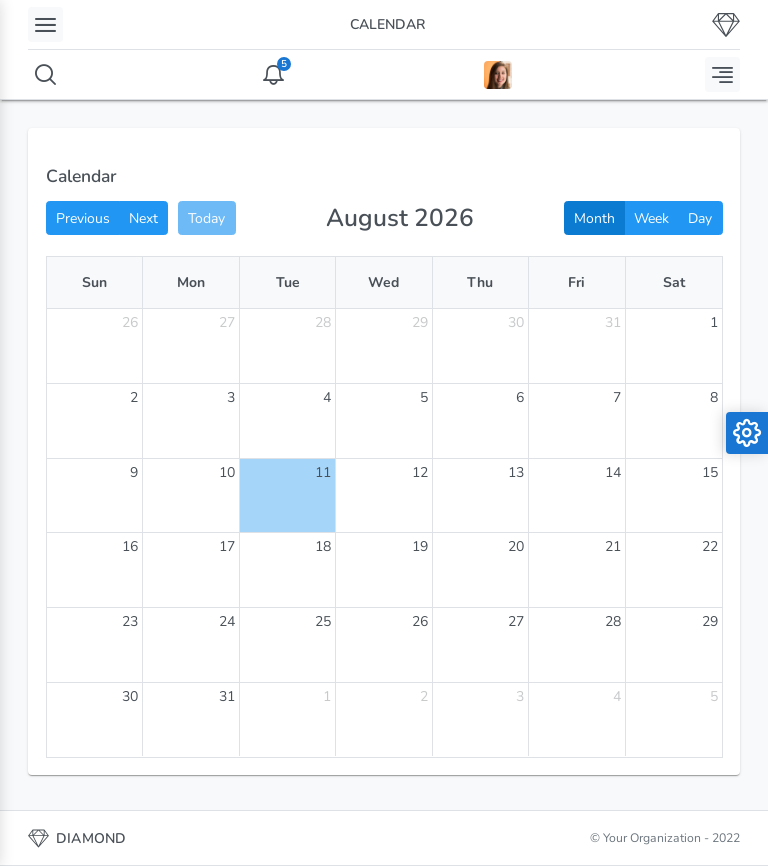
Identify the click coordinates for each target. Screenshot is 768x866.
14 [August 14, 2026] (613, 472)
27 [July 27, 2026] (227, 322)
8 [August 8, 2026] (714, 397)
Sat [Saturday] (674, 282)
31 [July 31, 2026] (613, 322)
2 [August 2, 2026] (134, 397)
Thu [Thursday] (480, 282)
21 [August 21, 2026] (613, 546)
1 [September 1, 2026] (327, 696)
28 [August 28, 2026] (613, 621)
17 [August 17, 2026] (227, 546)
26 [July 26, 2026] (130, 322)
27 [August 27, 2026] (516, 621)
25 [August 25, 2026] (323, 621)
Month (594, 218)
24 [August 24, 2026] (227, 621)
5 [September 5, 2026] (714, 696)
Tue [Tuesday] (288, 282)
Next (143, 218)
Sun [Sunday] (94, 282)
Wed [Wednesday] (383, 282)
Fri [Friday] (576, 282)
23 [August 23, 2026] (130, 621)
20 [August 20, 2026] (516, 546)
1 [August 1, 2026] (714, 322)
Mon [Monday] (191, 282)
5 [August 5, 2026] (424, 397)
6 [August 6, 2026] (520, 397)
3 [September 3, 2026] (520, 696)
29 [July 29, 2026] (420, 322)
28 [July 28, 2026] (323, 322)
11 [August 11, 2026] (323, 472)
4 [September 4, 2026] (617, 696)
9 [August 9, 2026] (134, 472)
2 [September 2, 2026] (424, 696)
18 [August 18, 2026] (323, 546)
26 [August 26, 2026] (420, 621)
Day (700, 218)
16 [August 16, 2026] (130, 546)
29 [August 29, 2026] (710, 621)
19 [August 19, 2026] (420, 546)
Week (651, 218)
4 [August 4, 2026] (327, 397)
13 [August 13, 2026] (516, 472)
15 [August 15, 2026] (710, 472)
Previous (83, 218)
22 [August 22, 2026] (710, 546)
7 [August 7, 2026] (617, 397)
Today (206, 218)
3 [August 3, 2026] (231, 397)
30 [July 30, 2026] (516, 322)
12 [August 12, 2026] (420, 472)
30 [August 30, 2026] (130, 696)
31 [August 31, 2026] (227, 696)
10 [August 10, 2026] (227, 472)
